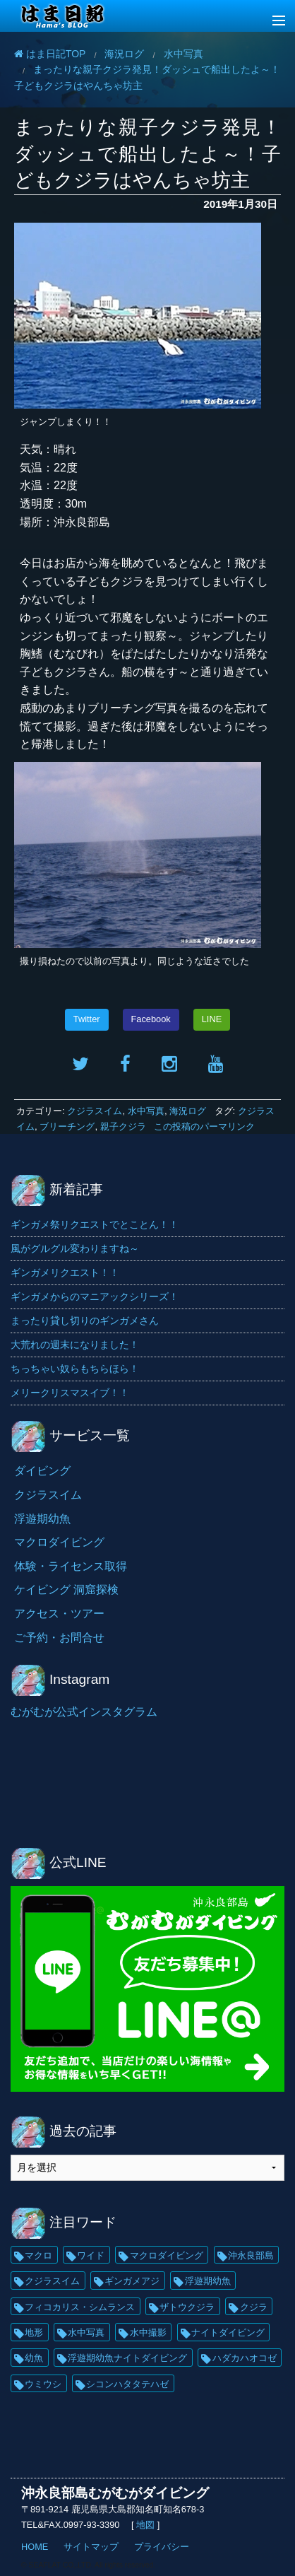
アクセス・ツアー (59, 1614)
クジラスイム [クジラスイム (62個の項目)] (52, 2281)
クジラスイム (94, 1111)
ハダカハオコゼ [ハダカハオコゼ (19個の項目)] (244, 2358)
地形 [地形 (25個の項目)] (34, 2332)
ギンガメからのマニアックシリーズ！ (95, 1296)
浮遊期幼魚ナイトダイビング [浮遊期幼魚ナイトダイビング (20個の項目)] (127, 2358)
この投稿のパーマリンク (204, 1126)
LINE (212, 1019)
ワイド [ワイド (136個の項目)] (90, 2255)
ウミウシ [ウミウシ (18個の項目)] (43, 2384)
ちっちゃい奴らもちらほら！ (75, 1368)
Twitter (86, 1019)
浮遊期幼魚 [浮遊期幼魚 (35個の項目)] (208, 2281)
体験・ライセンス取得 (70, 1566)
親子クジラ (123, 1126)
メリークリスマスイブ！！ (70, 1392)
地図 (145, 2524)
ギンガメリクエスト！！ (65, 1272)
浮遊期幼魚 (42, 1519)
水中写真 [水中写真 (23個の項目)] (86, 2332)
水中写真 (146, 1111)
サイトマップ (91, 2546)
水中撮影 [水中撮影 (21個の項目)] (148, 2332)
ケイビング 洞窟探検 (66, 1589)
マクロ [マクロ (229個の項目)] (38, 2255)
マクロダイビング (59, 1542)
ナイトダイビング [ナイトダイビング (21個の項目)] (228, 2332)
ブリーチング (67, 1126)
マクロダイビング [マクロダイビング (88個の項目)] (166, 2255)
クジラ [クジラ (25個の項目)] (253, 2307)
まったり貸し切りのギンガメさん (85, 1320)
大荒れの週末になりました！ (75, 1344)
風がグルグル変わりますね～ (75, 1248)
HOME (34, 2546)
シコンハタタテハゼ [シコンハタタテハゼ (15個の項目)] (127, 2384)
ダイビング (42, 1471)
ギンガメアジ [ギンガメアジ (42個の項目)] (131, 2281)
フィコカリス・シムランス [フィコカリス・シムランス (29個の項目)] (80, 2307)
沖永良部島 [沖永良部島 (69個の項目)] (251, 2255)
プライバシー (161, 2546)
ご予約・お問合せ (59, 1638)
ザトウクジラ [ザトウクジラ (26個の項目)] (187, 2307)
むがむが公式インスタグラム (84, 1712)
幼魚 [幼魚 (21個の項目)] (34, 2358)
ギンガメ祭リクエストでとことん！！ (95, 1224)
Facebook (151, 1019)
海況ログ (187, 1111)
